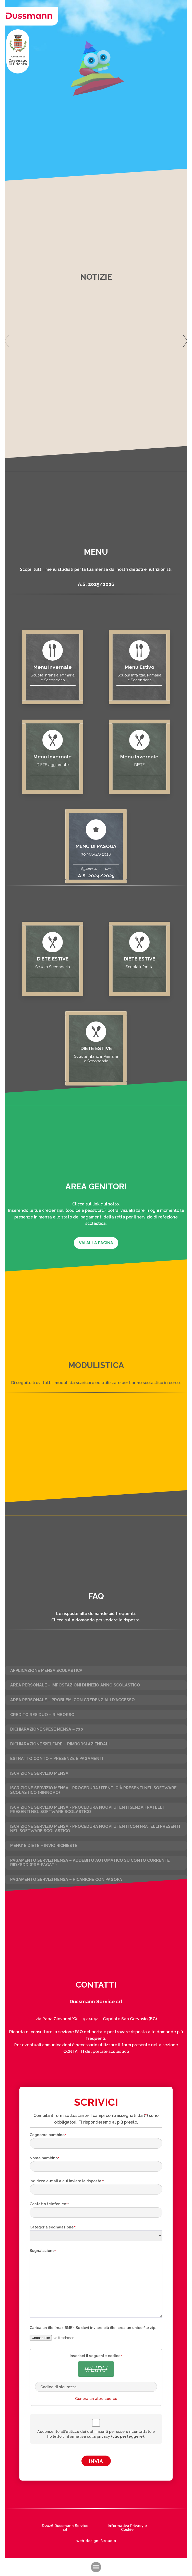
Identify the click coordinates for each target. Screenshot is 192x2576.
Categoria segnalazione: (53, 2227)
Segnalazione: (43, 2250)
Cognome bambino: (48, 2135)
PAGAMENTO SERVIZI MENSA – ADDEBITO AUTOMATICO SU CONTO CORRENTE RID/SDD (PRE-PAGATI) (90, 1862)
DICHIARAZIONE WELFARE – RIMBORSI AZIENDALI (60, 1744)
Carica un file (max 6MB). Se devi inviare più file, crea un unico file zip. (93, 2328)
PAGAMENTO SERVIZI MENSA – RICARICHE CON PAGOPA (66, 1879)
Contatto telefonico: (49, 2204)
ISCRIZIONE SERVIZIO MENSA (39, 1773)
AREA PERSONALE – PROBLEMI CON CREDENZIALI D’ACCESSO (72, 1699)
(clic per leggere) (127, 2436)
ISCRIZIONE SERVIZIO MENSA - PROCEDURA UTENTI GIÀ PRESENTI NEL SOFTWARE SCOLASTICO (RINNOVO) (93, 1790)
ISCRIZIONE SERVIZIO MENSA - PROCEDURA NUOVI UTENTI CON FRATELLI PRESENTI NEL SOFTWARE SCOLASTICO (95, 1828)
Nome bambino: (45, 2158)
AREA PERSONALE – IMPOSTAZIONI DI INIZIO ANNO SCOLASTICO (75, 1685)
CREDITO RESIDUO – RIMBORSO (42, 1714)
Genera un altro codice (96, 2398)
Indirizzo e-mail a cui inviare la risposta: (67, 2181)
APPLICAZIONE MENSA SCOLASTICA (46, 1670)
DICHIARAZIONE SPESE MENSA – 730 (46, 1729)
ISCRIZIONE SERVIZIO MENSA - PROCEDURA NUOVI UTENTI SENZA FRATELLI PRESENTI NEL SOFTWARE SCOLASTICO (87, 1809)
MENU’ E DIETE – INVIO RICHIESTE (43, 1845)
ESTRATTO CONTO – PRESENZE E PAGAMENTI (56, 1758)
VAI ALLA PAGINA (96, 1242)
